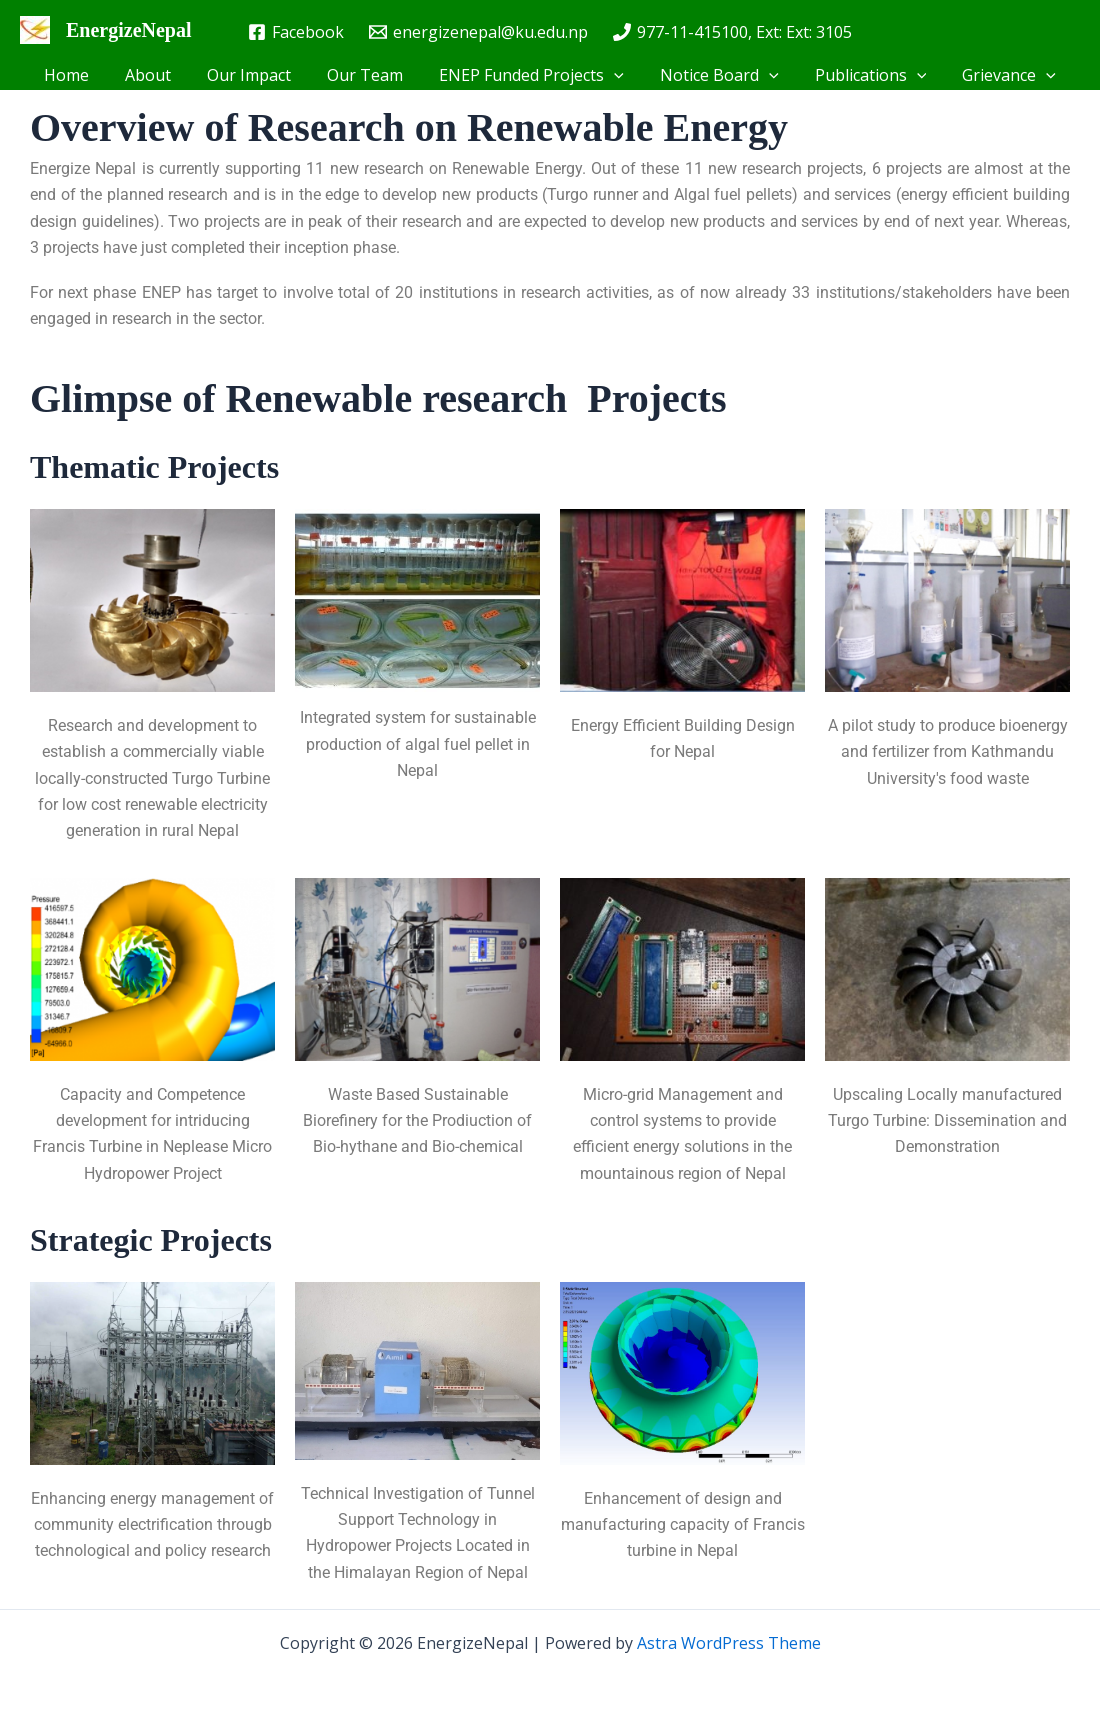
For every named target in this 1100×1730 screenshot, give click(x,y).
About (158, 75)
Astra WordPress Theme (729, 1643)
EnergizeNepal (129, 30)
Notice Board (713, 75)
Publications (861, 75)
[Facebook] (296, 32)
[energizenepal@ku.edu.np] (479, 32)
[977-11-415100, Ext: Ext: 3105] (732, 32)
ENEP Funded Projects (529, 75)
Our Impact (255, 75)
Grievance (995, 75)
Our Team (367, 75)
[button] (612, 75)
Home (80, 75)
